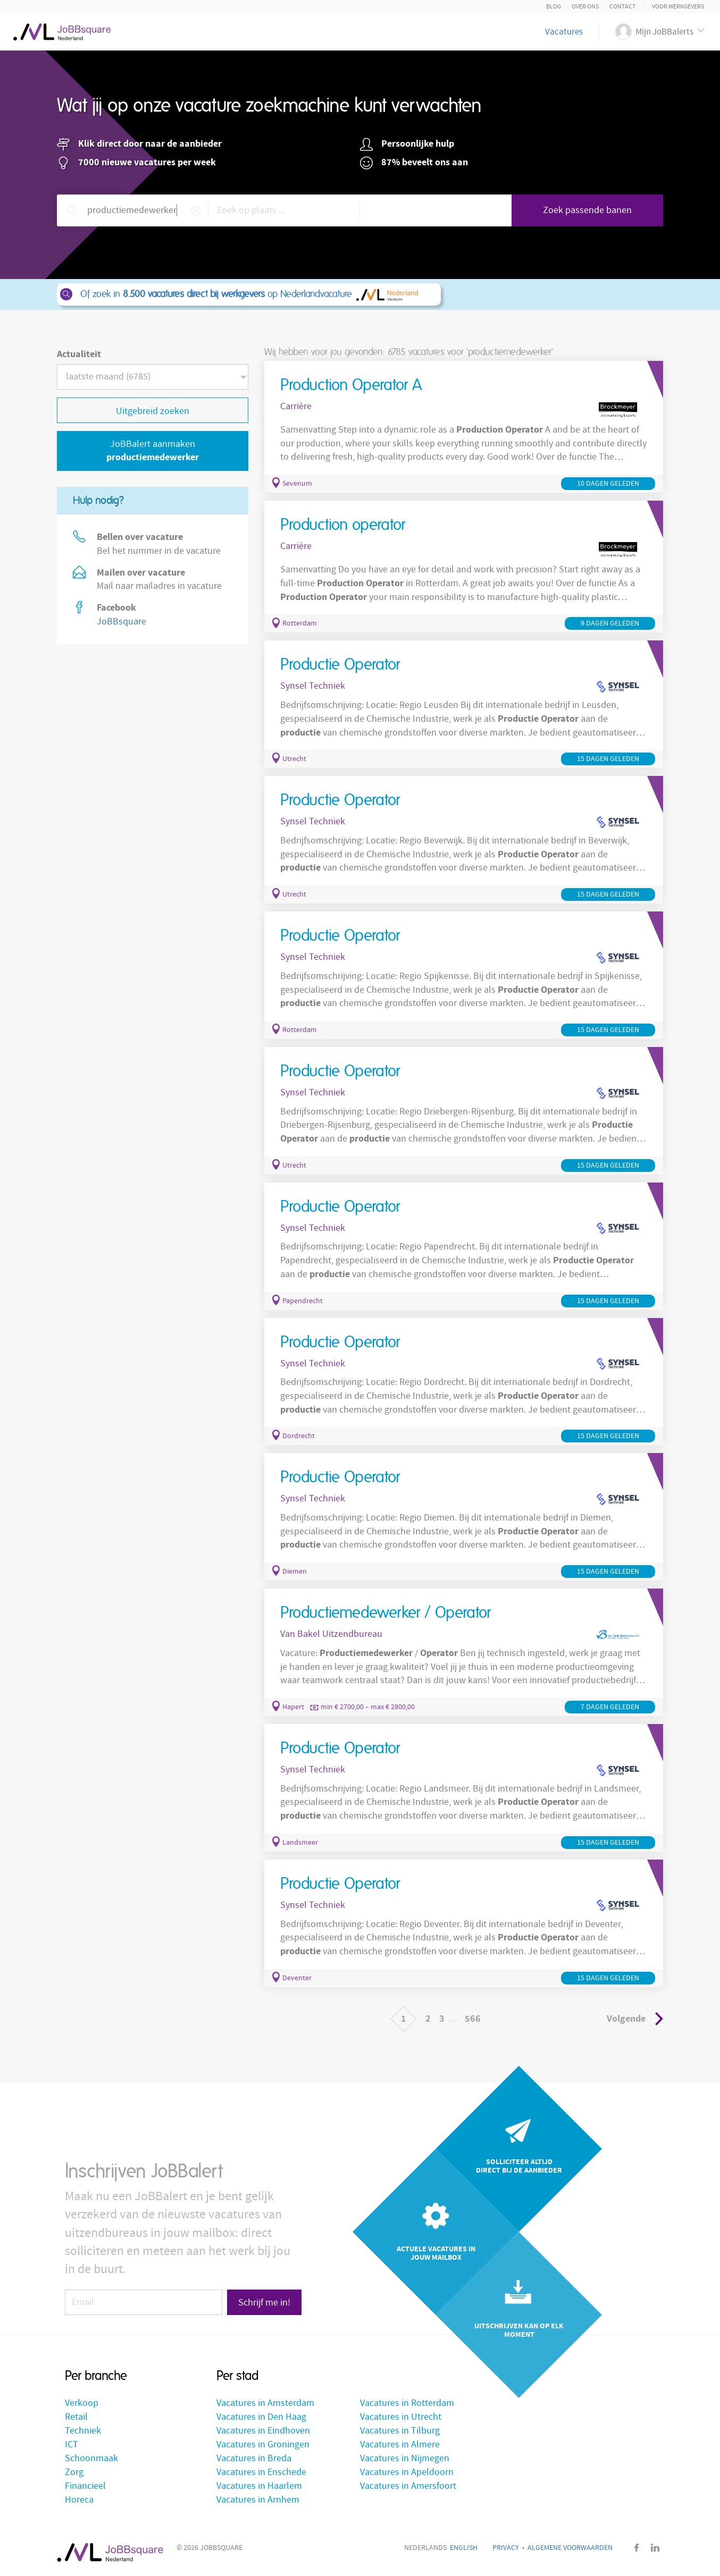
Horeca (79, 2500)
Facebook (636, 2547)
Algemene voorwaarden (570, 2548)
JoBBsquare (121, 621)
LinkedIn (655, 2547)
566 (473, 2018)
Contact (622, 7)
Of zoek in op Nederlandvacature (248, 294)
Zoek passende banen (587, 210)
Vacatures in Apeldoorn (407, 2472)
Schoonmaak (91, 2458)
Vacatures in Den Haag (261, 2417)
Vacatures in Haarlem (259, 2486)
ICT (71, 2444)
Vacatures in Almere (400, 2444)
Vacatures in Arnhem (257, 2500)
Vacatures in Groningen (262, 2444)
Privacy (505, 2548)
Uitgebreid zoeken (152, 411)
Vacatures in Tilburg (400, 2431)
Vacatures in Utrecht (400, 2417)
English (464, 2548)
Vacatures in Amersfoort (408, 2486)
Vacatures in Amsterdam (265, 2403)
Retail (76, 2417)
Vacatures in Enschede (261, 2472)
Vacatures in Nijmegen (404, 2458)
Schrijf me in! (264, 2302)
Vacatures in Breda (253, 2458)
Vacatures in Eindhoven (263, 2431)
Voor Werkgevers (678, 7)
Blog (553, 7)
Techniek (83, 2431)
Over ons (585, 7)
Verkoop (81, 2403)
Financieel (85, 2486)
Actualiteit (79, 354)
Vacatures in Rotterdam (407, 2403)
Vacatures (564, 32)
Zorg (74, 2472)
